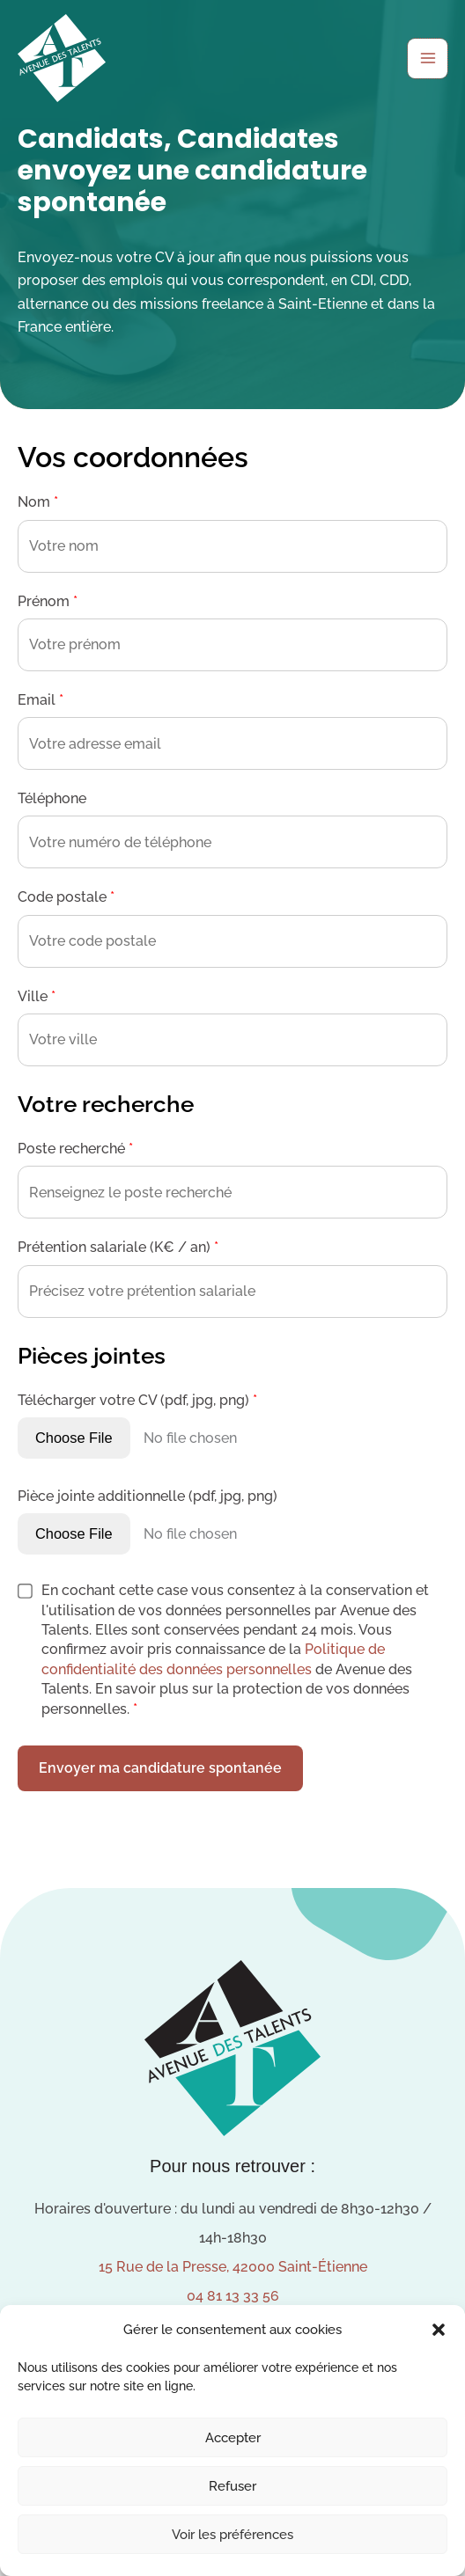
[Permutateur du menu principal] (427, 58)
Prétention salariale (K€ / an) (118, 1247)
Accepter (233, 2438)
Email (40, 700)
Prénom (48, 601)
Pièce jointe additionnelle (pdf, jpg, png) (147, 1496)
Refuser (232, 2486)
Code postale (66, 897)
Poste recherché (75, 1148)
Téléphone (52, 798)
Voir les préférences (232, 2535)
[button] (438, 2329)
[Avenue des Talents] (62, 58)
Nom (38, 502)
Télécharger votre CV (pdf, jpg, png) (137, 1400)
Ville (36, 996)
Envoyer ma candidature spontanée (160, 1768)
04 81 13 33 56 (233, 2295)
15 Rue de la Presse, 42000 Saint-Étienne (233, 2266)
